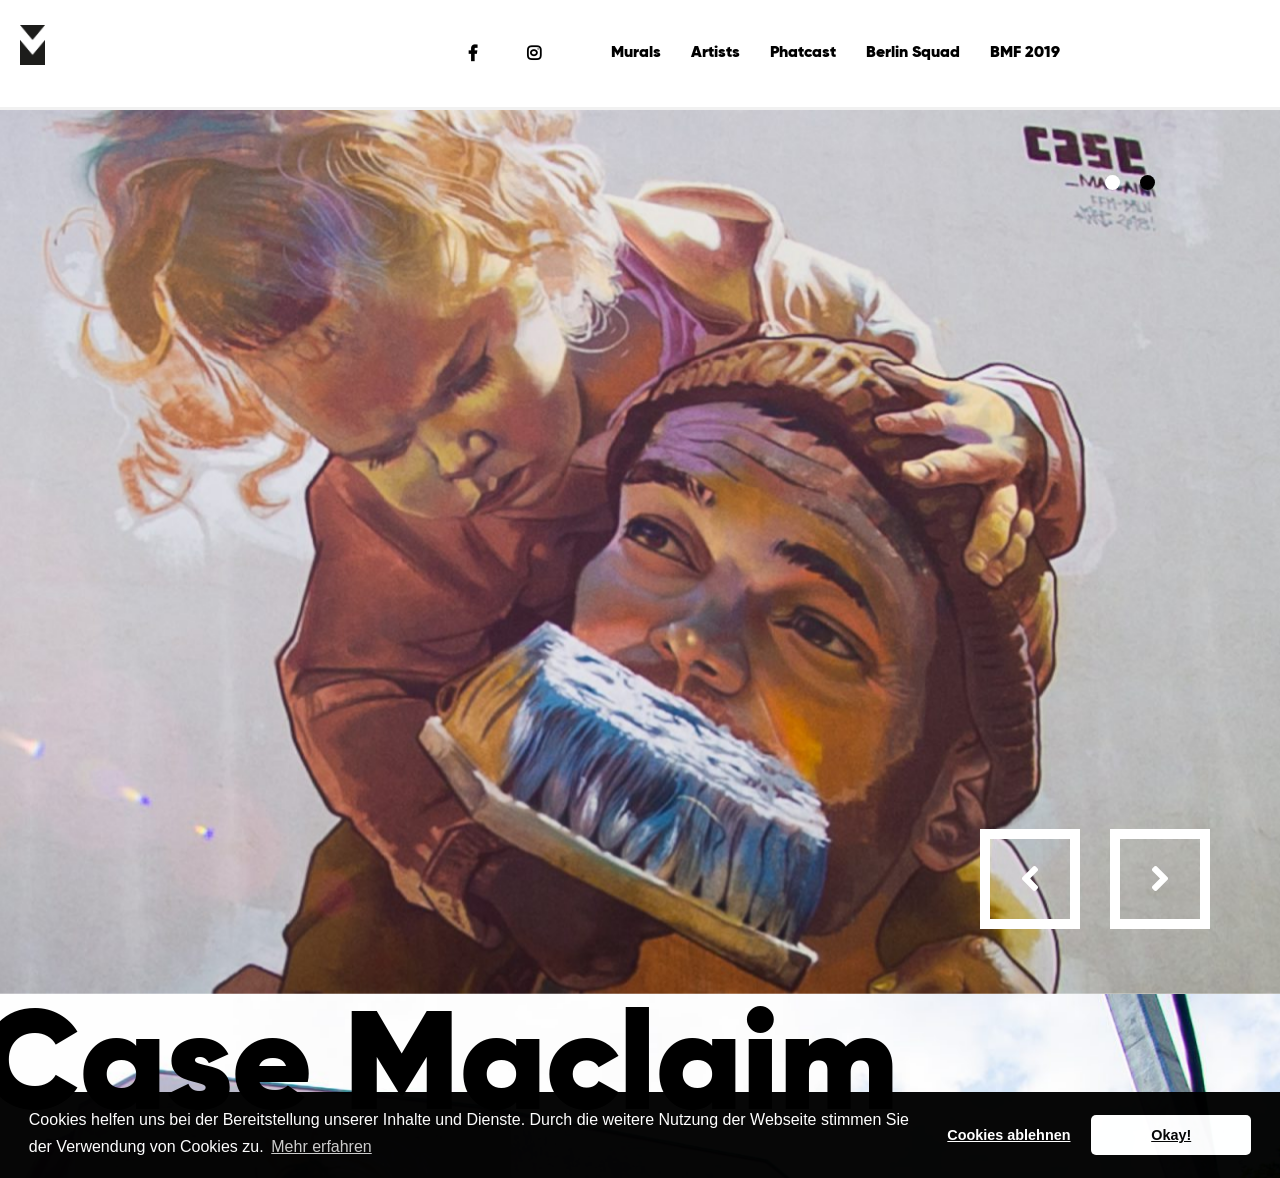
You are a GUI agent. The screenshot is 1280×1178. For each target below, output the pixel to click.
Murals (636, 53)
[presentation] (1030, 879)
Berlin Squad (913, 53)
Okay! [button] (1171, 1135)
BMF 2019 (1025, 53)
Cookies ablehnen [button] (1008, 1135)
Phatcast (803, 53)
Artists (715, 53)
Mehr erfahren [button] (321, 1146)
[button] (1112, 182)
